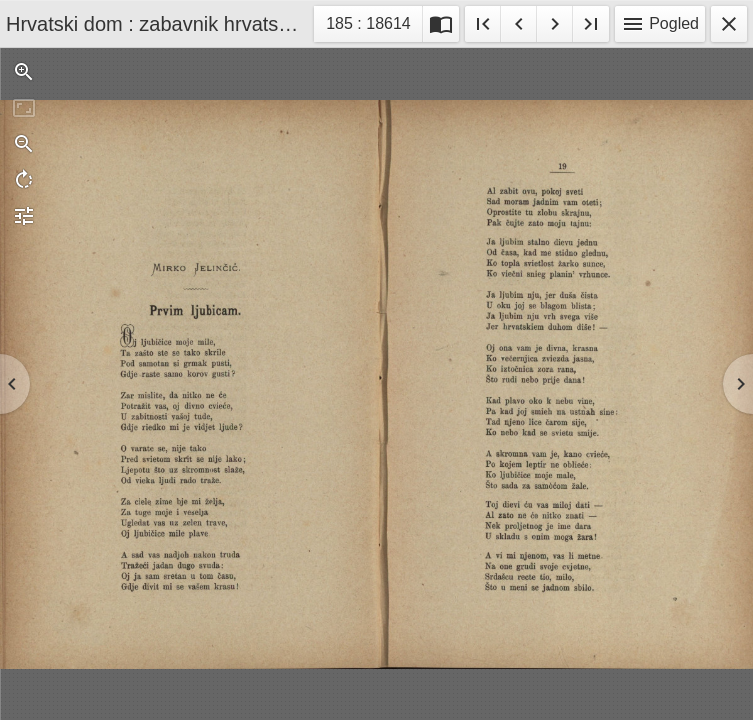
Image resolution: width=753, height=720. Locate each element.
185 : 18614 (368, 26)
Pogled (660, 24)
